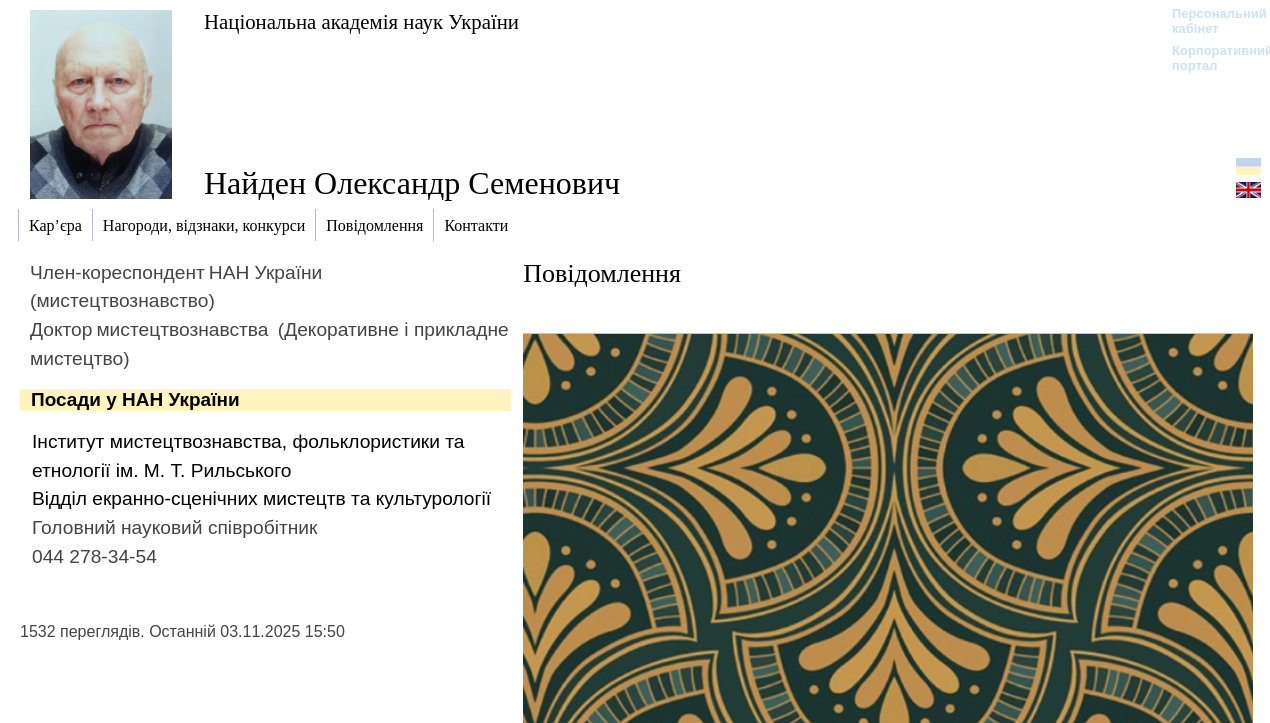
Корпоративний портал (1209, 58)
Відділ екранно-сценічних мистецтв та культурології (261, 498)
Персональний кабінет (1209, 21)
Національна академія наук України (361, 21)
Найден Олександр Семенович (412, 183)
